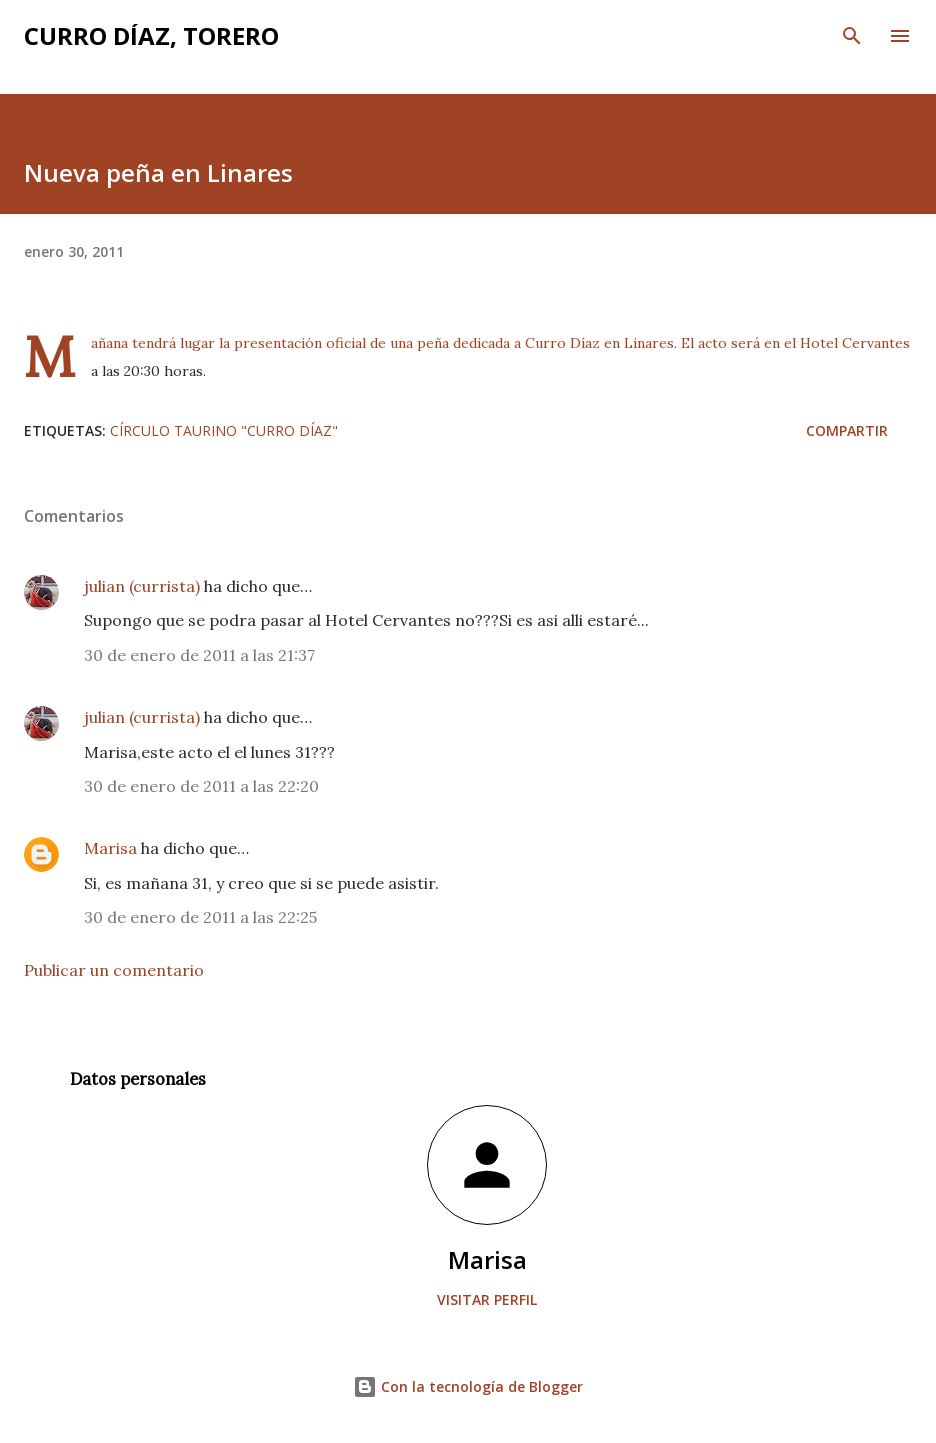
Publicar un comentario (114, 970)
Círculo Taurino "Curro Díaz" (224, 430)
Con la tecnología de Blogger (468, 1386)
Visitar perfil (487, 1299)
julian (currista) (142, 586)
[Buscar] (852, 36)
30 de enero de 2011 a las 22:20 (201, 786)
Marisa (110, 848)
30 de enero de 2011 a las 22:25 (200, 917)
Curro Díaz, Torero (151, 35)
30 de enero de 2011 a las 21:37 (199, 655)
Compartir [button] (847, 430)
